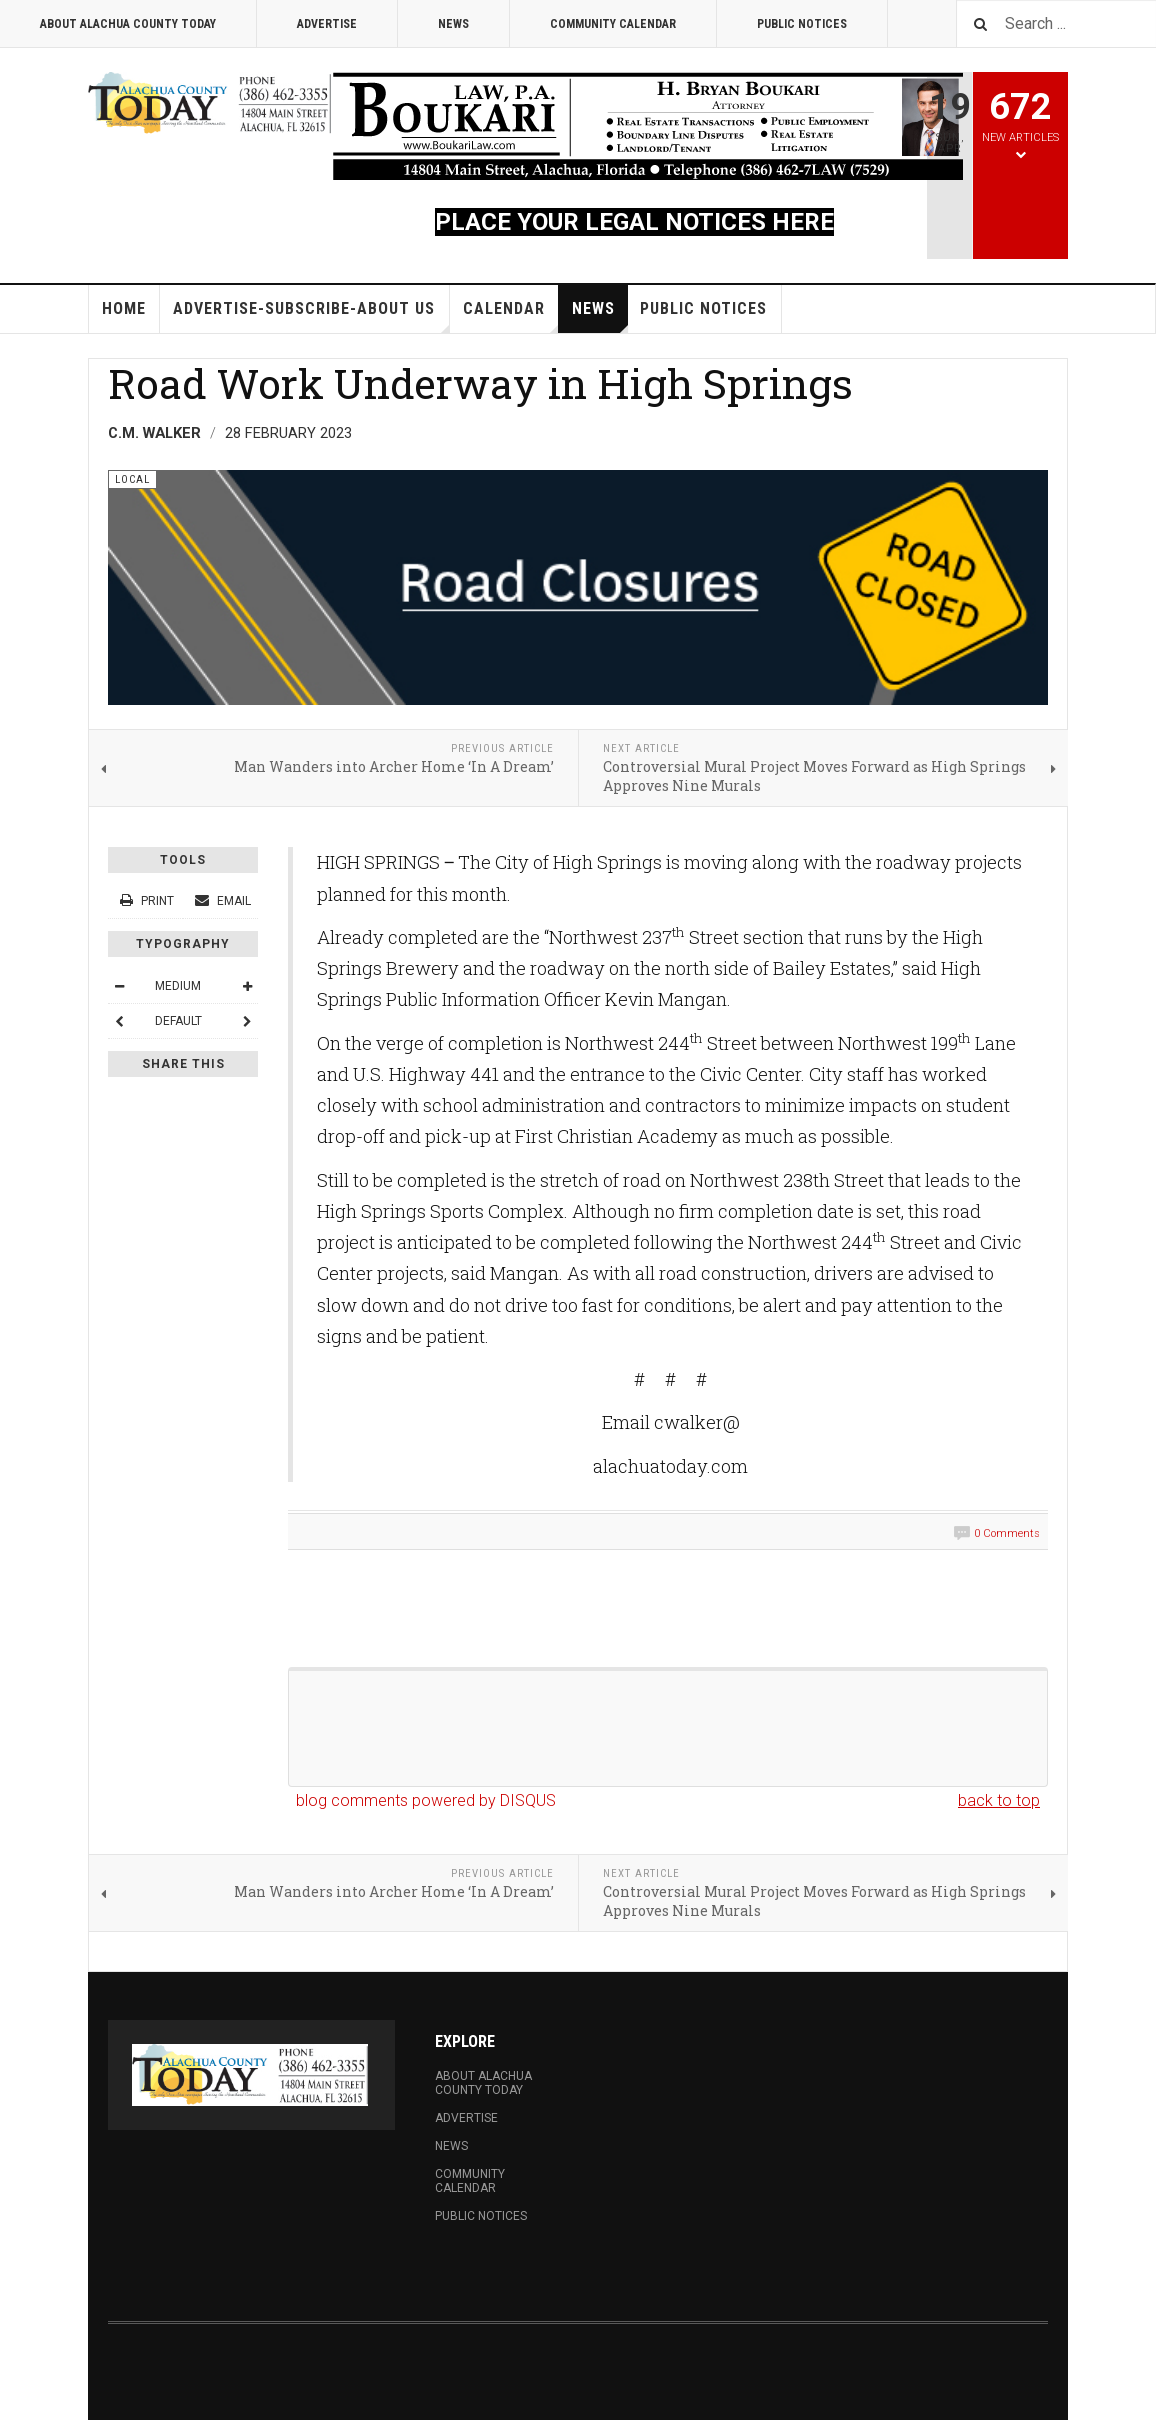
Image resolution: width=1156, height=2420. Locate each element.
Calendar (511, 316)
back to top (999, 1800)
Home (124, 308)
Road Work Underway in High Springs (480, 383)
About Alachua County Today (128, 24)
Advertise (327, 24)
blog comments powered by (426, 1800)
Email (223, 901)
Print (148, 901)
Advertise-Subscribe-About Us (311, 316)
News (453, 24)
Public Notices (802, 24)
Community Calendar (613, 24)
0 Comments (1007, 1533)
